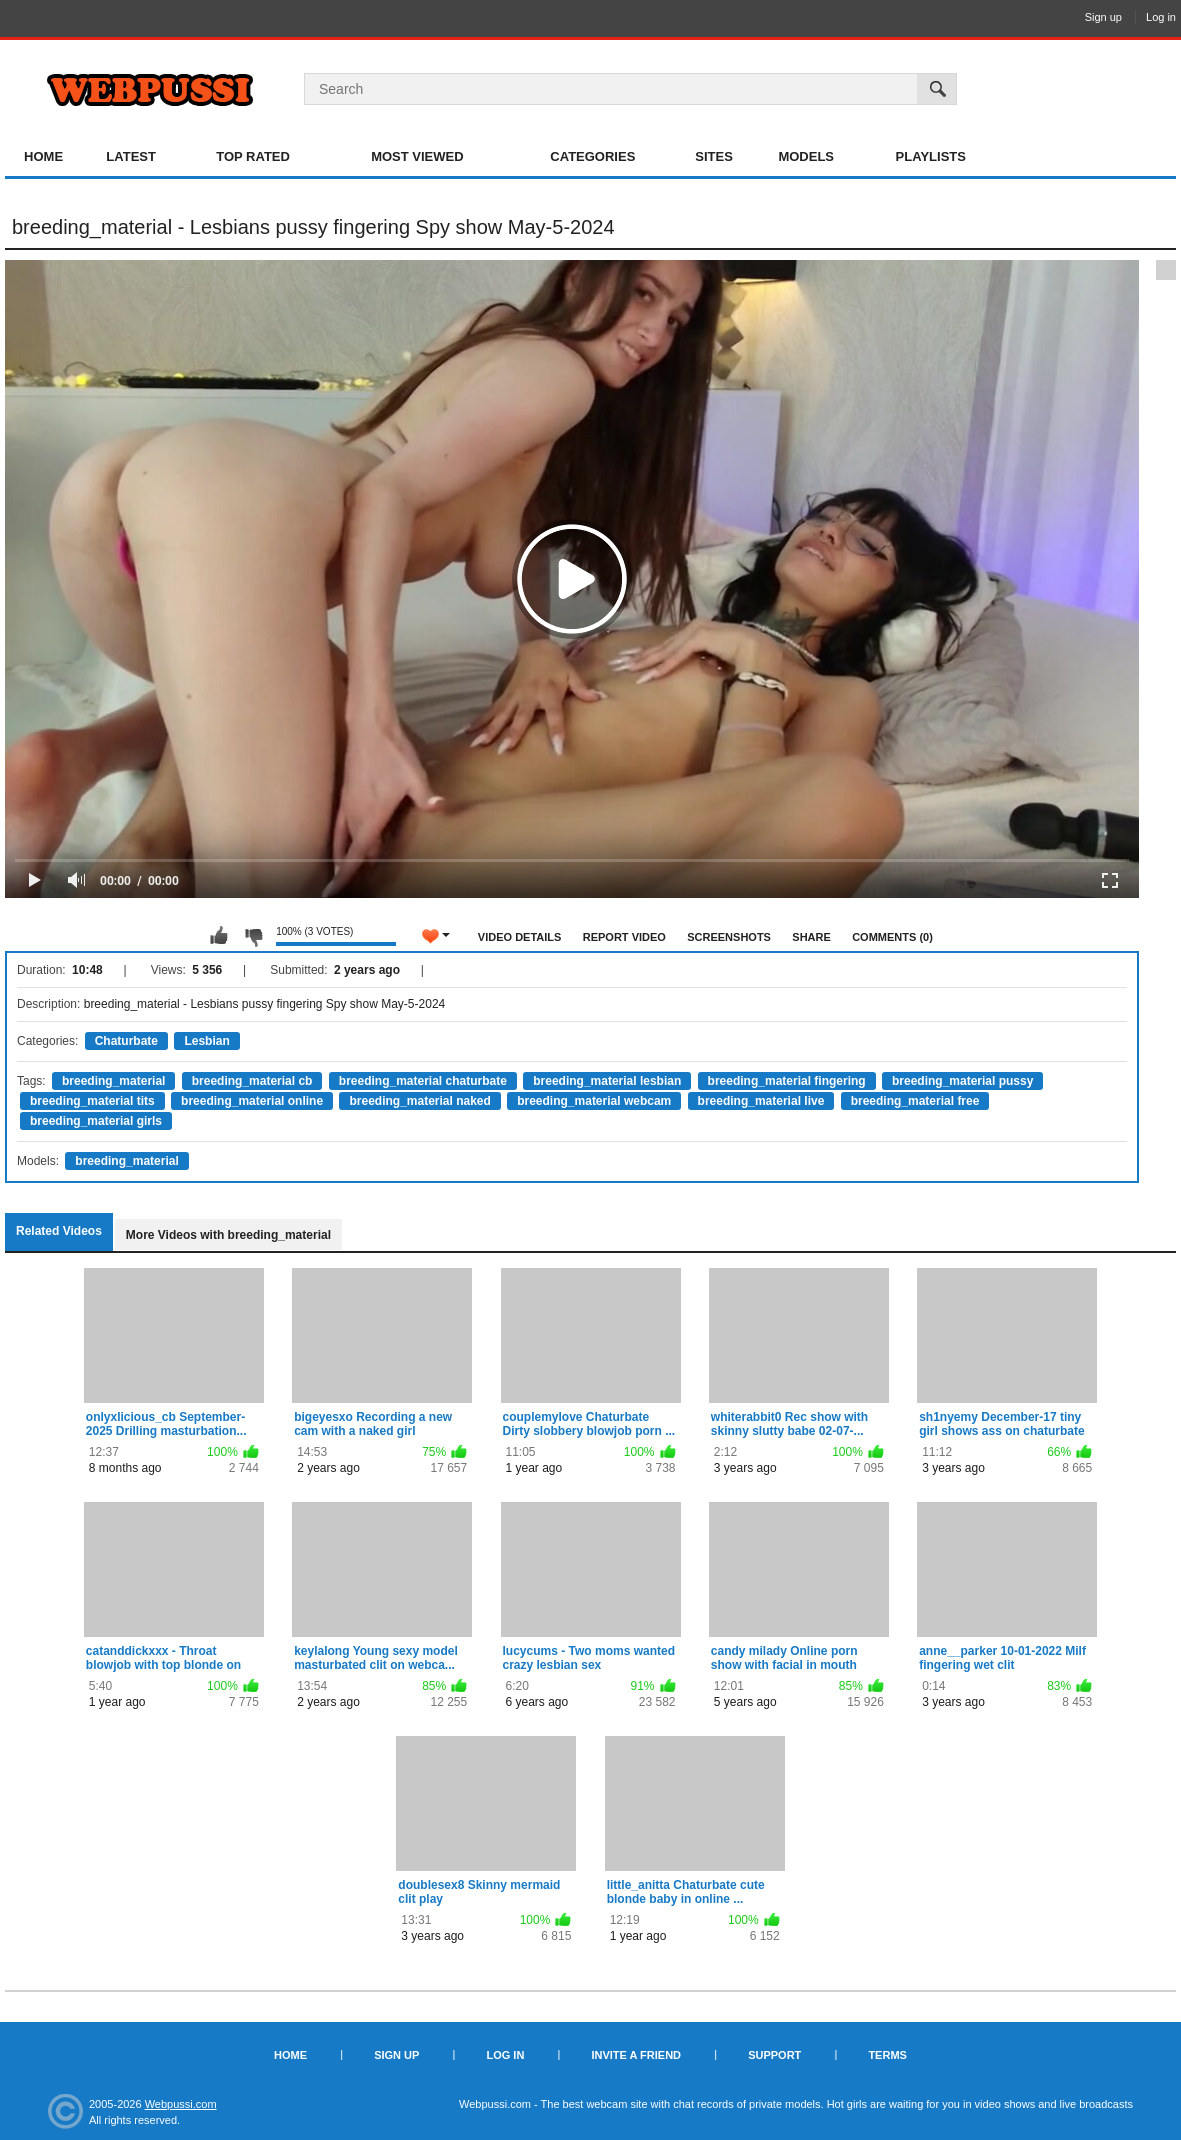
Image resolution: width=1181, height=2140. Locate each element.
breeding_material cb (252, 1081)
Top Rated (253, 156)
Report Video (624, 937)
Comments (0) (892, 937)
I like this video (219, 936)
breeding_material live (761, 1101)
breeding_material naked (419, 1101)
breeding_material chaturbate (423, 1081)
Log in (1161, 17)
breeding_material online (252, 1101)
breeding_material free (915, 1101)
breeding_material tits (92, 1101)
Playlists (931, 156)
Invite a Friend (636, 2055)
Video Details (520, 937)
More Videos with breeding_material (228, 1235)
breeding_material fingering (787, 1081)
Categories (592, 156)
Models (806, 156)
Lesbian (206, 1041)
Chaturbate (126, 1041)
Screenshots (729, 937)
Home (43, 156)
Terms (887, 2055)
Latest (131, 156)
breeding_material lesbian (607, 1081)
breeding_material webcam (594, 1101)
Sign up (1103, 17)
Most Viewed (417, 156)
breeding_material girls (96, 1121)
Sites (714, 156)
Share (811, 937)
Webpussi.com (181, 2104)
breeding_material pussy (962, 1081)
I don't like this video (253, 936)
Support (774, 2055)
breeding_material (113, 1081)
